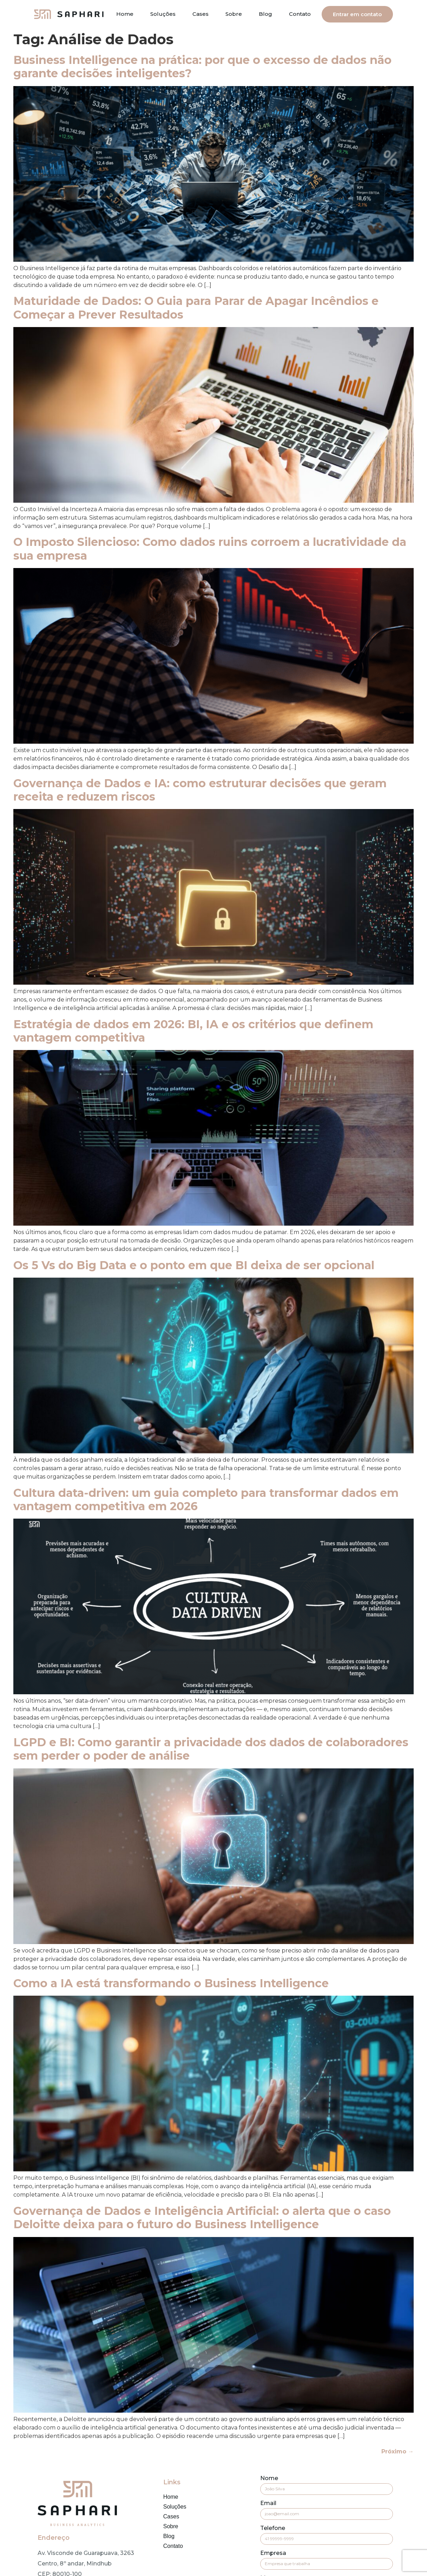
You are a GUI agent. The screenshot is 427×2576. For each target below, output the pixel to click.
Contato (300, 14)
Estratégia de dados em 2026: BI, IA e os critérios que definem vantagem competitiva (193, 1030)
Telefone (272, 2528)
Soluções (163, 14)
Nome (269, 2479)
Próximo (397, 2451)
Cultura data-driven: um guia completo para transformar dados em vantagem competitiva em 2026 (206, 1499)
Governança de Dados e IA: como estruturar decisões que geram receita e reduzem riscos (200, 789)
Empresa (273, 2553)
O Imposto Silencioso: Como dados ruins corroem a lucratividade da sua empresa (209, 548)
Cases (200, 14)
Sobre (233, 14)
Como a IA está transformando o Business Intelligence (171, 1983)
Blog (265, 14)
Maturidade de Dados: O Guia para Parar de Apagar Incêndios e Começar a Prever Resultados (196, 307)
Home (124, 14)
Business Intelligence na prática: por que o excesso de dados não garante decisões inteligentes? (202, 66)
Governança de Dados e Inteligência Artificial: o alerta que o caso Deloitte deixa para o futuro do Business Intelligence (202, 2217)
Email (268, 2503)
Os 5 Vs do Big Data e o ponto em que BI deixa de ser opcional (193, 1265)
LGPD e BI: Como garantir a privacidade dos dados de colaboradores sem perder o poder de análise (210, 1748)
